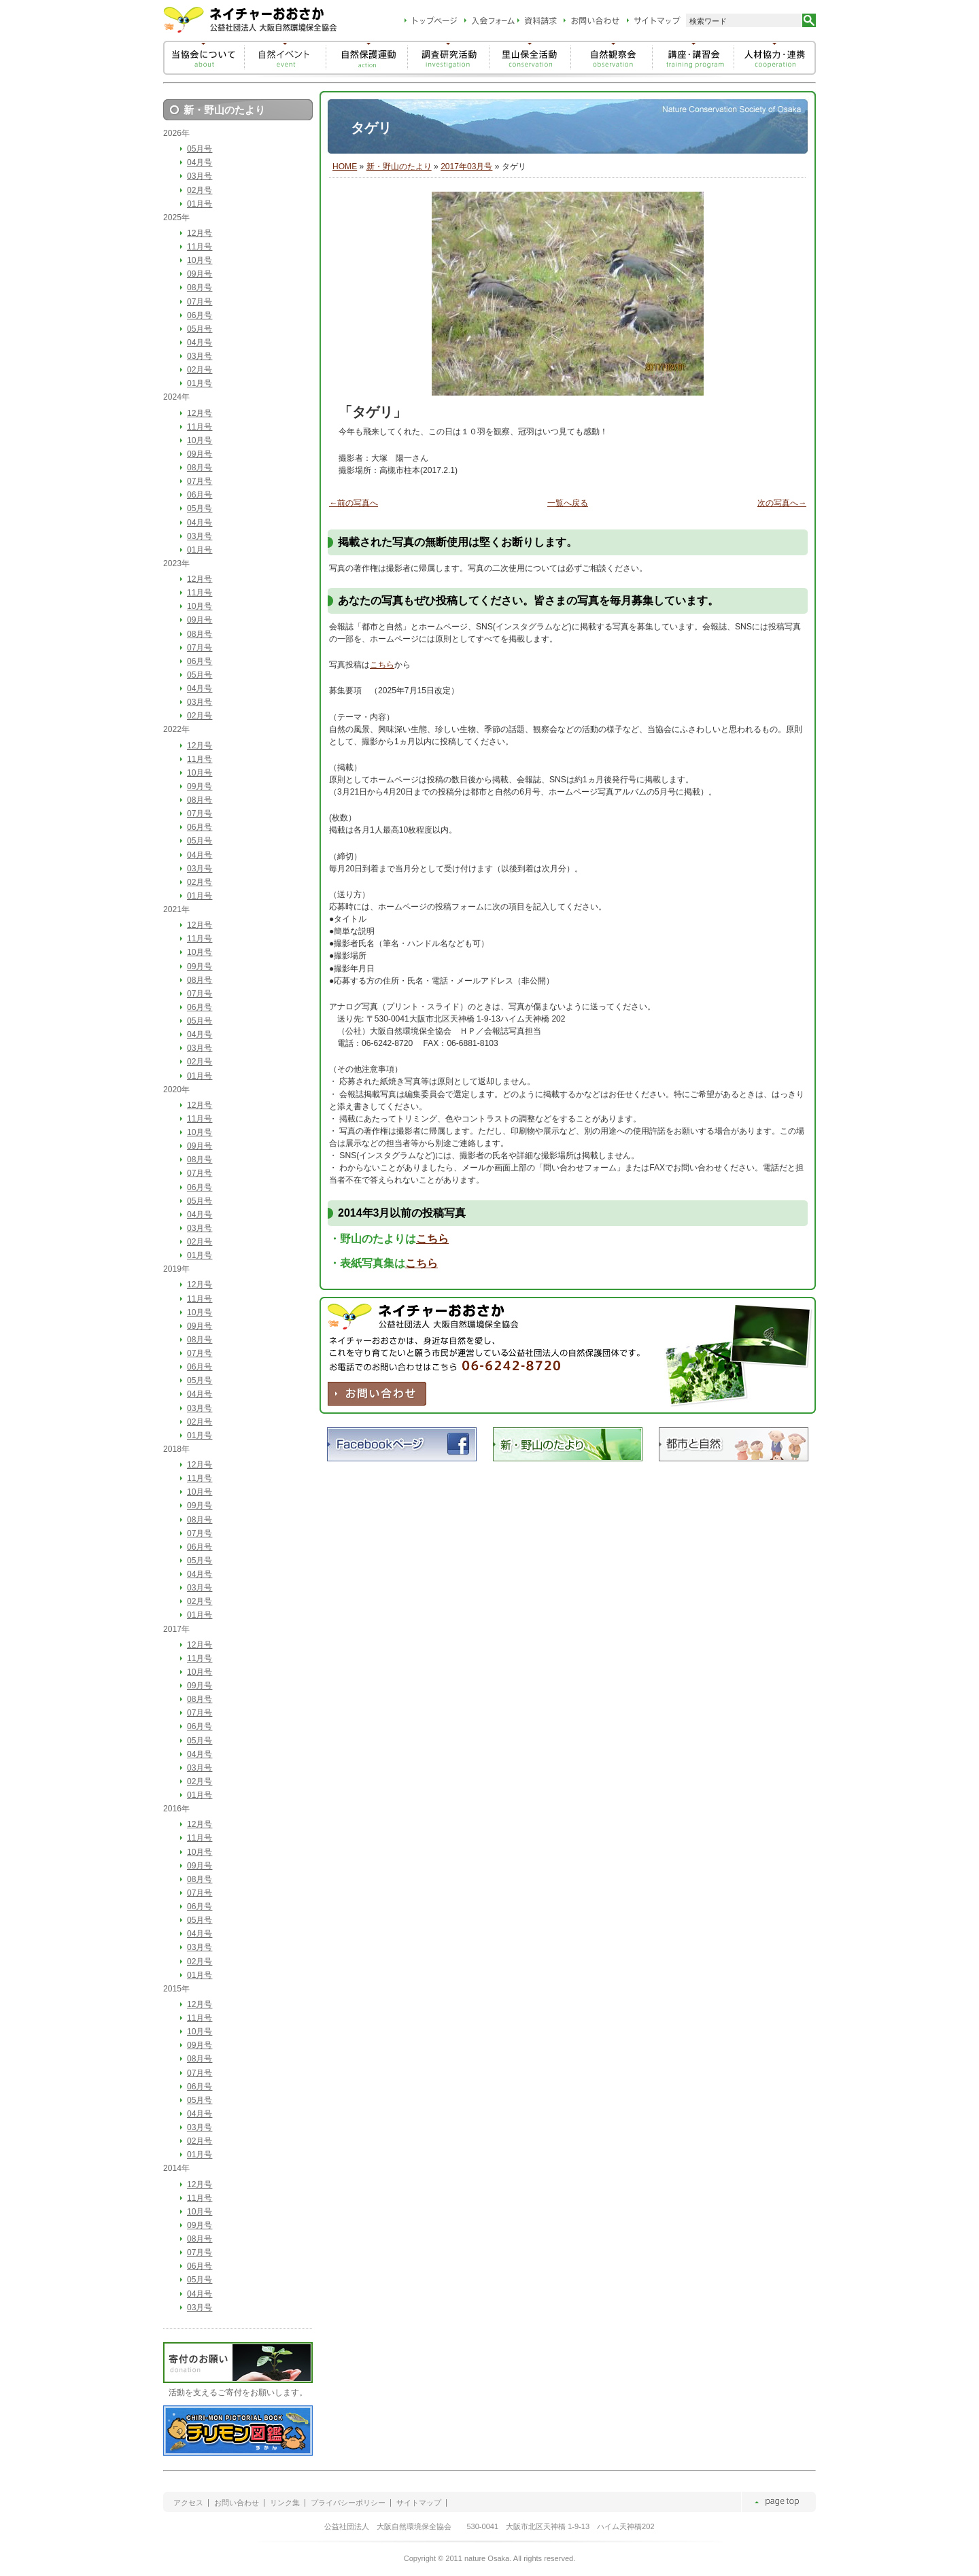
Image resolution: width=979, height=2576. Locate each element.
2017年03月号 (466, 166)
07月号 (199, 302)
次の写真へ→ (781, 503)
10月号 (199, 260)
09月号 (199, 274)
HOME (344, 166)
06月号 (199, 315)
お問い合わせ (236, 2503)
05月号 (199, 149)
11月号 (199, 246)
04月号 (199, 162)
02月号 (199, 190)
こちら (382, 664)
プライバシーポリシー (348, 2503)
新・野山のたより (399, 166)
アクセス (188, 2503)
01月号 (199, 204)
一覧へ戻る (567, 503)
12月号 (199, 233)
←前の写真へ (353, 503)
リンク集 (285, 2503)
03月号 (199, 176)
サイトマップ (418, 2503)
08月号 (199, 287)
